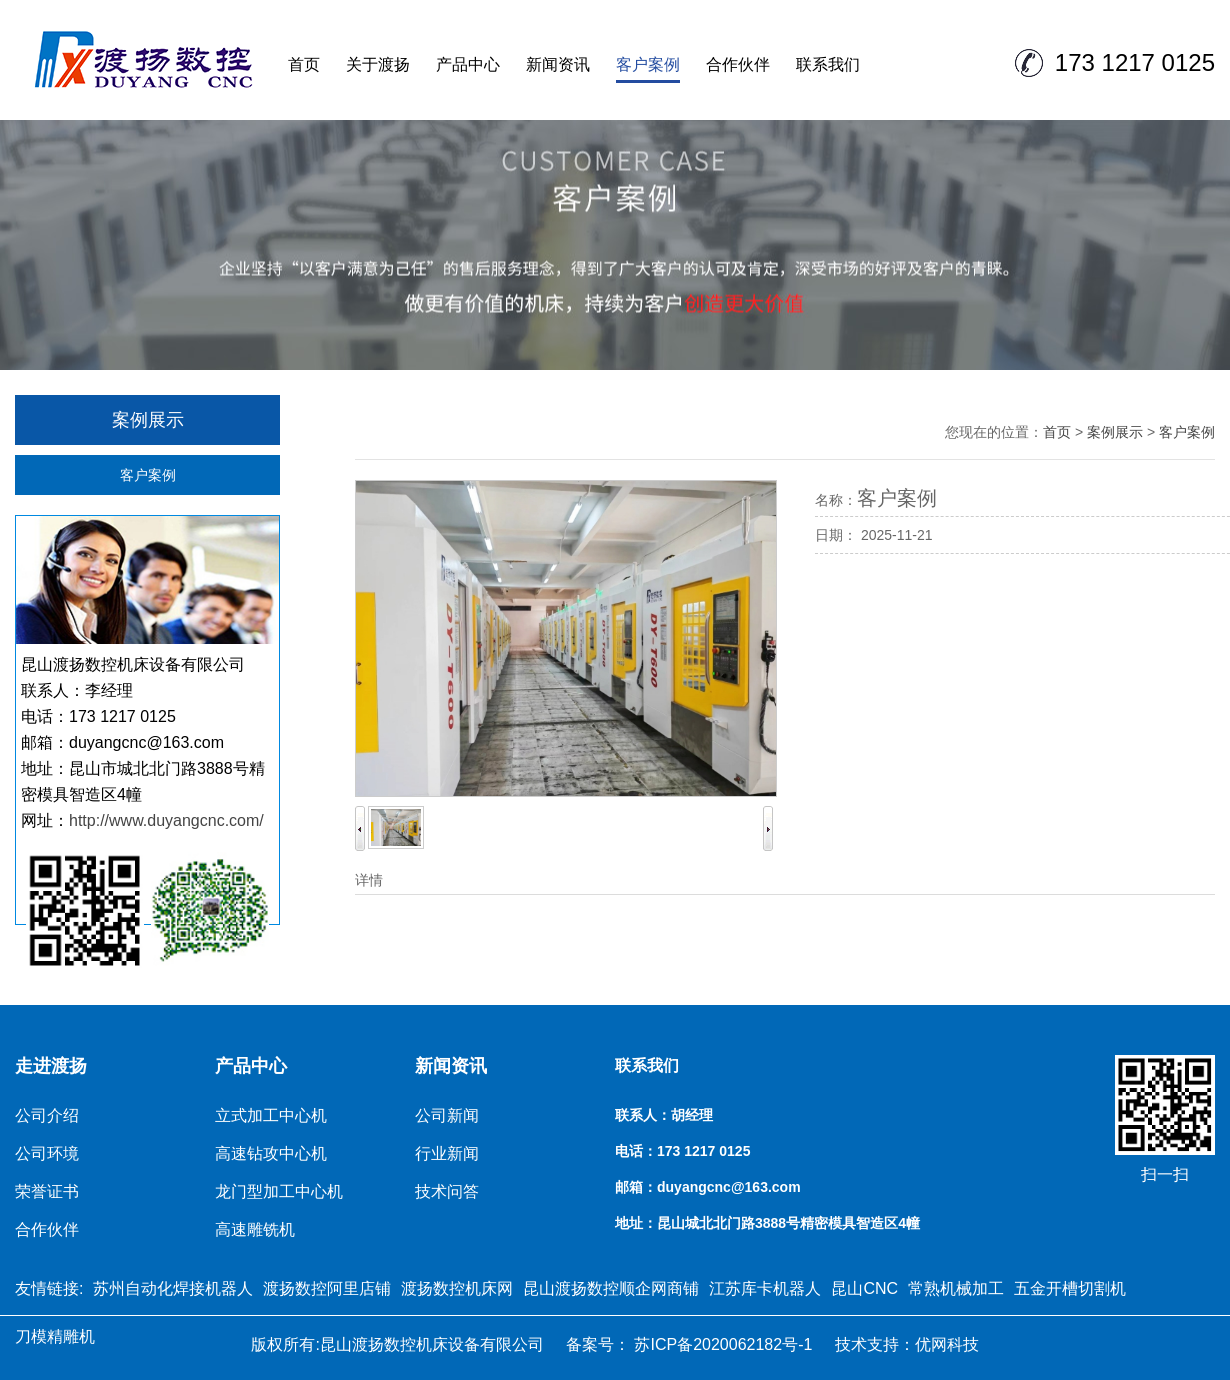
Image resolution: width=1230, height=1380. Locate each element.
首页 (304, 64)
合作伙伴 (738, 64)
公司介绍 (47, 1115)
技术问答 (447, 1191)
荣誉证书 (47, 1191)
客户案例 (648, 64)
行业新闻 (447, 1153)
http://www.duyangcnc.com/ (166, 820)
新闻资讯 (558, 64)
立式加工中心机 (271, 1115)
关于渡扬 (378, 64)
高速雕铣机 (255, 1229)
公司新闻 (447, 1115)
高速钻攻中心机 (271, 1153)
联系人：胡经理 (664, 1115)
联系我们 (828, 64)
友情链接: (49, 1288)
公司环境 (47, 1153)
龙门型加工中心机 (279, 1191)
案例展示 (1115, 432)
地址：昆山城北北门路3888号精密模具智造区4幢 (767, 1223)
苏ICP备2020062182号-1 (721, 1344)
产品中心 (468, 64)
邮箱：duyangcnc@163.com (708, 1187)
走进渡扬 (51, 1066)
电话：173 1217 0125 (682, 1151)
